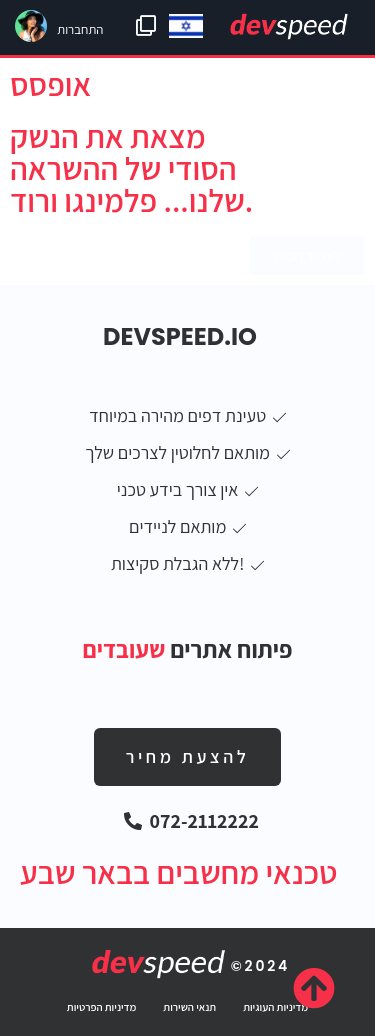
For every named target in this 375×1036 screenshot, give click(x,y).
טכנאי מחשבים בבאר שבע (178, 872)
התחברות (80, 29)
